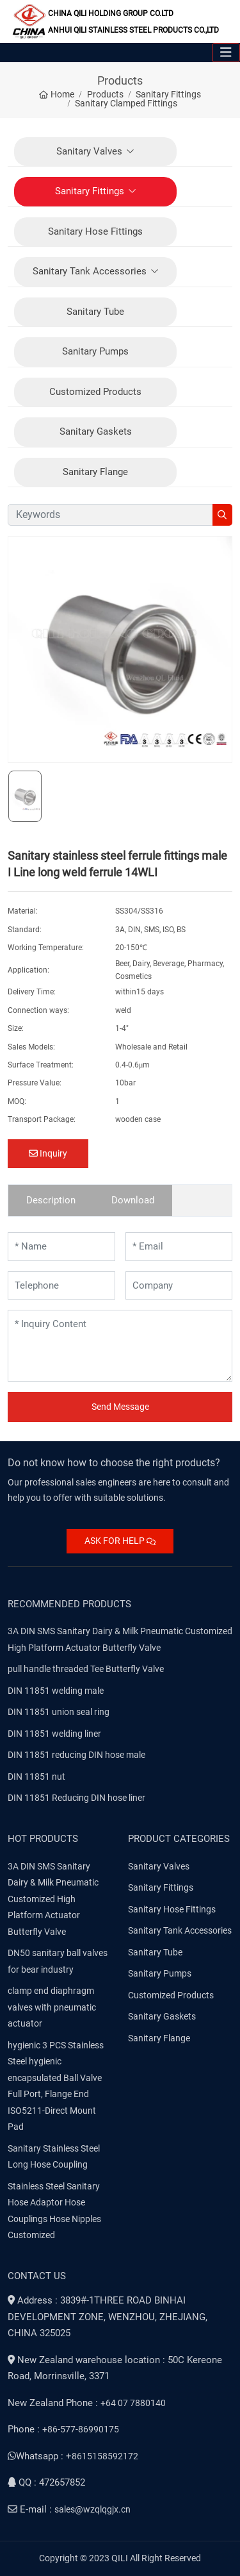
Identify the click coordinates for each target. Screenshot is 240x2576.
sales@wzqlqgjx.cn (92, 2509)
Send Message (120, 1406)
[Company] (179, 1285)
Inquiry (48, 1153)
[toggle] (226, 52)
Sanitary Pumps (95, 351)
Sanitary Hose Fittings (95, 231)
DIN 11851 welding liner (54, 1733)
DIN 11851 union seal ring (58, 1712)
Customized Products (95, 391)
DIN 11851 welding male (56, 1690)
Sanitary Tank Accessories (90, 271)
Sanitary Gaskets (96, 431)
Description (51, 1200)
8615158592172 (105, 2456)
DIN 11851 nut (36, 1776)
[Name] (61, 1246)
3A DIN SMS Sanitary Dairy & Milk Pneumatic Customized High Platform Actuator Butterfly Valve (53, 1899)
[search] (222, 515)
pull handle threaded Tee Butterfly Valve (86, 1669)
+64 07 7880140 (133, 2403)
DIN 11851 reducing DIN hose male (76, 1755)
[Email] (179, 1246)
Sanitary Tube (95, 311)
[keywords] (110, 515)
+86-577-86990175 (80, 2429)
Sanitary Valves (89, 151)
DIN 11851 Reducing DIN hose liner (76, 1798)
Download (132, 1200)
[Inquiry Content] (120, 1346)
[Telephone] (61, 1285)
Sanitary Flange (95, 472)
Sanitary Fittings (89, 191)
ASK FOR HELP (120, 1540)
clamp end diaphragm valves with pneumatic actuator (52, 2007)
